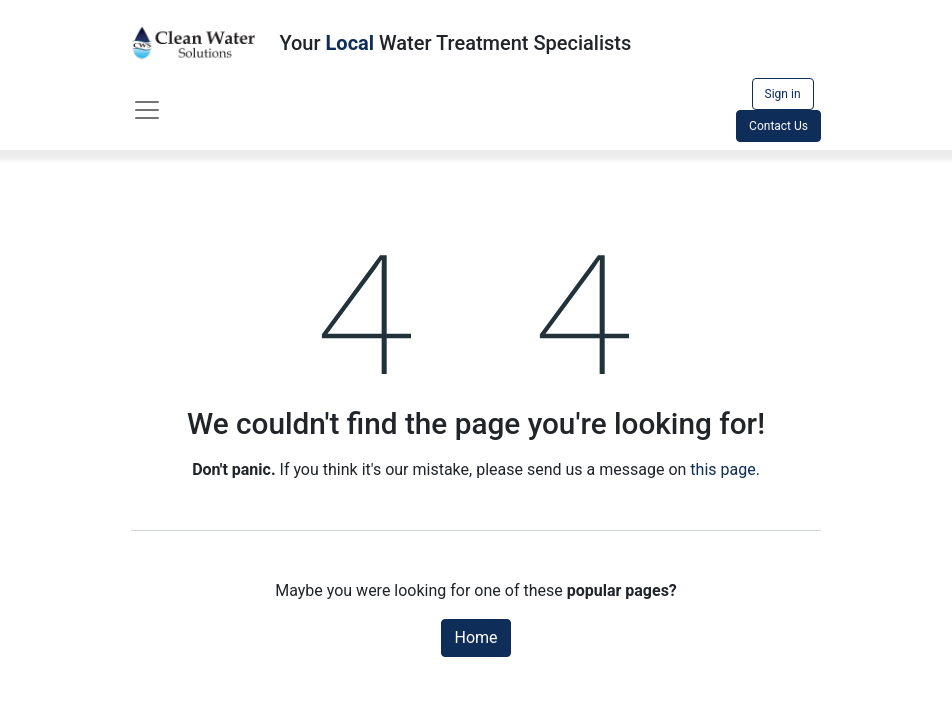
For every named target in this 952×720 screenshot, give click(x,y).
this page (722, 469)
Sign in (783, 94)
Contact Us (778, 126)
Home (475, 637)
